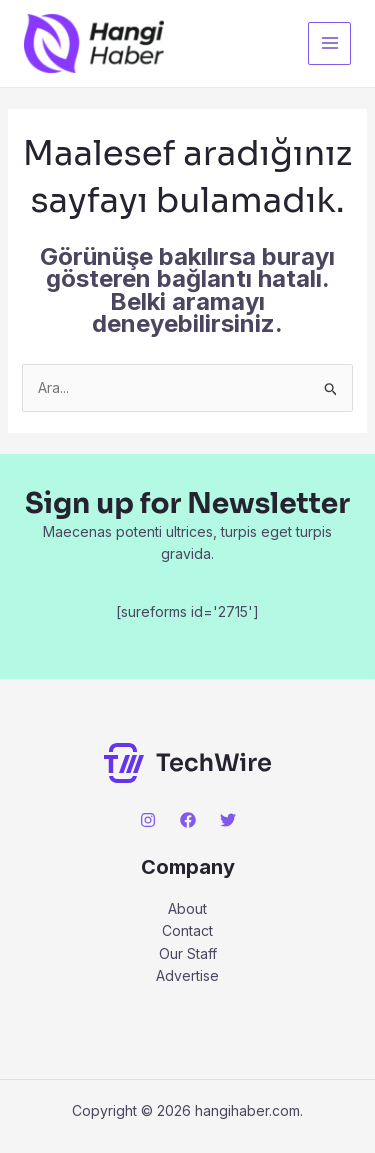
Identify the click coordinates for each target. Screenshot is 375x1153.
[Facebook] (188, 820)
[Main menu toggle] (329, 43)
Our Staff (188, 953)
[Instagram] (148, 820)
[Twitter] (228, 820)
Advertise (187, 975)
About (187, 908)
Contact (187, 930)
